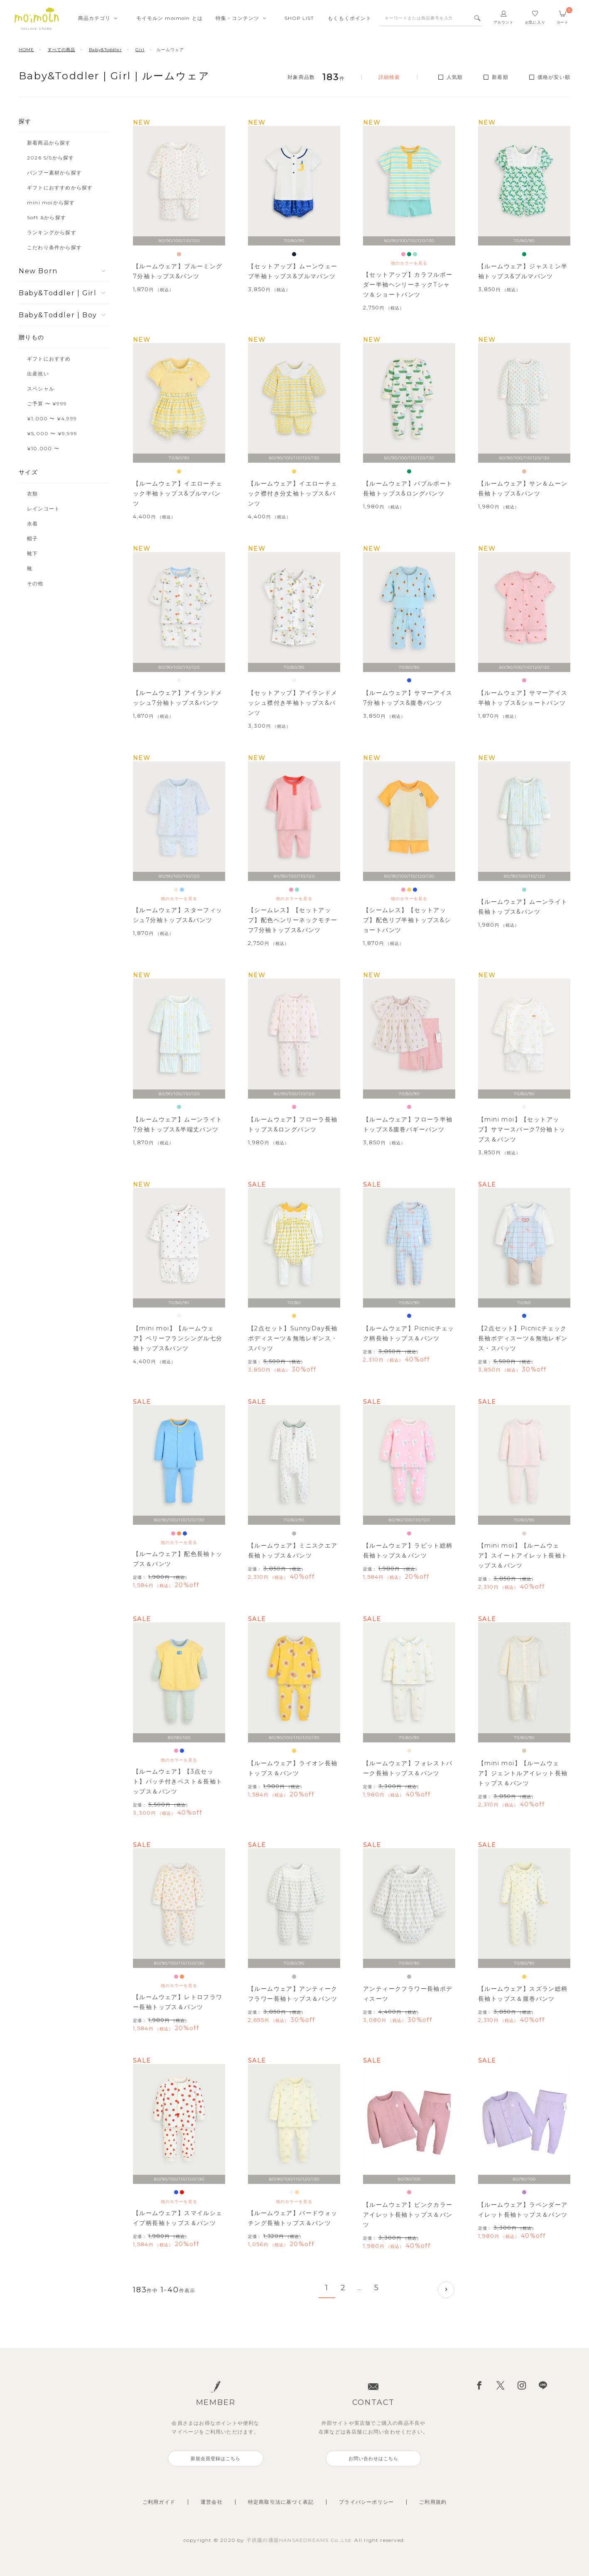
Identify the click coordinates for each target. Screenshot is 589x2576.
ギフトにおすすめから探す (60, 187)
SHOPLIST (299, 18)
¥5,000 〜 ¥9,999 (52, 433)
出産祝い (38, 373)
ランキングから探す (51, 232)
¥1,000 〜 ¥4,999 (52, 418)
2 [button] (343, 2287)
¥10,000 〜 (43, 448)
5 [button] (376, 2287)
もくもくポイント (349, 18)
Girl (140, 49)
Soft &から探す (46, 217)
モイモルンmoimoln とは (169, 18)
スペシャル (40, 388)
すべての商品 (61, 49)
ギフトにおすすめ (49, 359)
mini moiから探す (51, 202)
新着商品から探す (49, 143)
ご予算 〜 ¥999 (47, 403)
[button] (446, 2290)
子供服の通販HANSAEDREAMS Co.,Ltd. (300, 2540)
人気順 (455, 77)
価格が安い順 (553, 77)
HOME (26, 49)
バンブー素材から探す (54, 172)
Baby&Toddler (105, 49)
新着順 (500, 77)
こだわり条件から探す (54, 247)
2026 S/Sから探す (50, 158)
